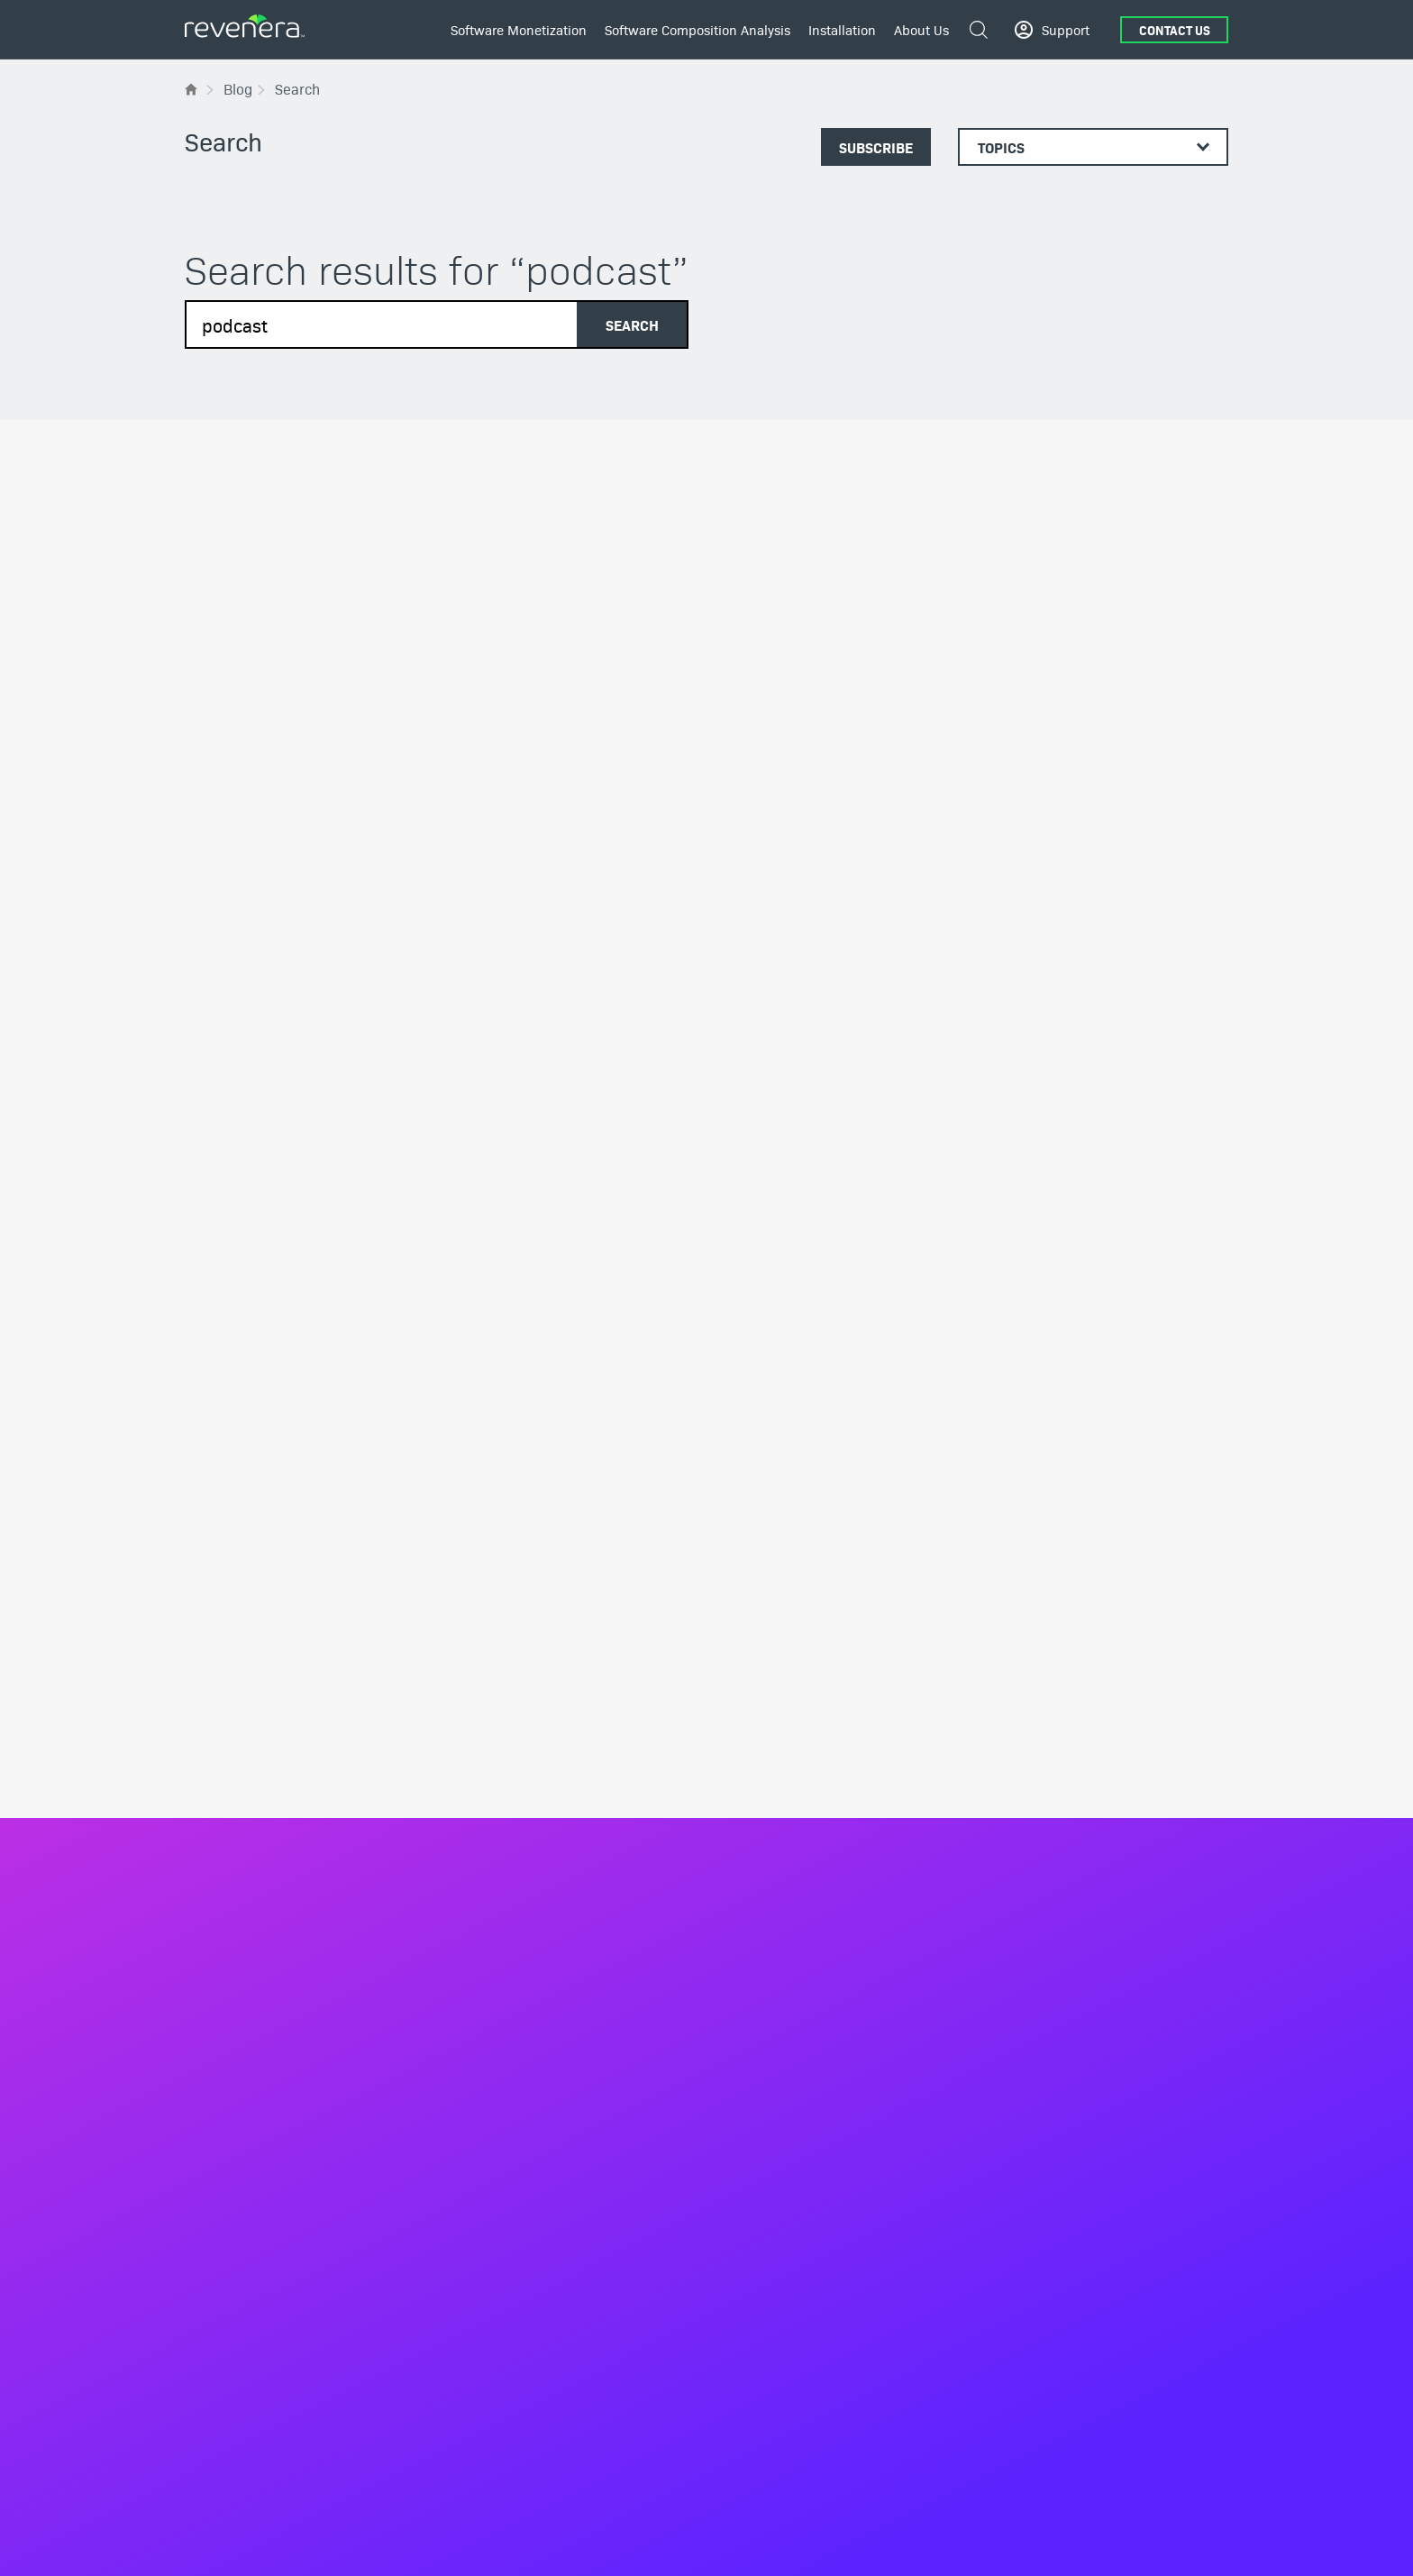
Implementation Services (523, 2151)
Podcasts (211, 2098)
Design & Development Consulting (1082, 1835)
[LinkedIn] (1072, 2466)
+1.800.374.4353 (251, 2467)
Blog (198, 1970)
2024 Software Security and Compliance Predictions (698, 723)
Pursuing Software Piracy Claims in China (1047, 723)
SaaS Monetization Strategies (537, 1740)
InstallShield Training (1045, 1784)
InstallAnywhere (1030, 1715)
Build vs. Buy (488, 1859)
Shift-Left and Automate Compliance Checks (822, 1723)
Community (1067, 1470)
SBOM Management (774, 1867)
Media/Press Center (242, 1715)
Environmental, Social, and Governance (298, 1767)
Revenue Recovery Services (531, 2228)
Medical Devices (498, 2374)
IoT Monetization (499, 1715)
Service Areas (756, 1987)
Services (475, 2096)
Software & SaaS (499, 2297)
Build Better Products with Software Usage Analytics (555, 1799)
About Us (921, 29)
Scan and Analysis (769, 1892)
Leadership (217, 1689)
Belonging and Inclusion (254, 1818)
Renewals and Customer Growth (544, 2056)
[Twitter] (1121, 2467)
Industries (480, 2268)
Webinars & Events (239, 2150)
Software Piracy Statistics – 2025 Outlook (336, 723)
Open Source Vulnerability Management (832, 1797)
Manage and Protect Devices (534, 1767)
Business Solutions (506, 1660)
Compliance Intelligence (521, 2031)
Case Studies (222, 1996)
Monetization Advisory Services (541, 2125)
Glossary (209, 2073)
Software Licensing (506, 1953)
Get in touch (780, 1456)
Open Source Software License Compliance (805, 1763)
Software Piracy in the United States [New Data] (345, 1092)
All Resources (224, 1941)
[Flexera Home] (192, 88)
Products (477, 1899)
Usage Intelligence (505, 2005)
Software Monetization (519, 29)
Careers (207, 1792)
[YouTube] (1170, 2467)
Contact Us (1174, 30)
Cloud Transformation (513, 2202)
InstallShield (1020, 1689)
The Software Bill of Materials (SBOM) (827, 1689)
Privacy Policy (998, 2543)
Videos (204, 2124)
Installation (842, 29)
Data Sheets (220, 2022)
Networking (484, 2348)
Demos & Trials (227, 2047)
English (221, 2544)
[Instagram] (1218, 2467)
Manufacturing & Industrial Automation (564, 2323)
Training (474, 2177)
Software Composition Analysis (697, 29)
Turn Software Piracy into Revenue (551, 1833)
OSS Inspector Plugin (777, 1918)
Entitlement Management (525, 1928)
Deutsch (268, 2544)
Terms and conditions (1103, 2543)
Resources (222, 1899)
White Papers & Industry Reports (278, 2176)
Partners (209, 1740)
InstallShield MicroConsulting (1069, 1810)
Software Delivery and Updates (541, 1979)
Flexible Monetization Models (537, 1689)
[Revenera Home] (244, 1564)
